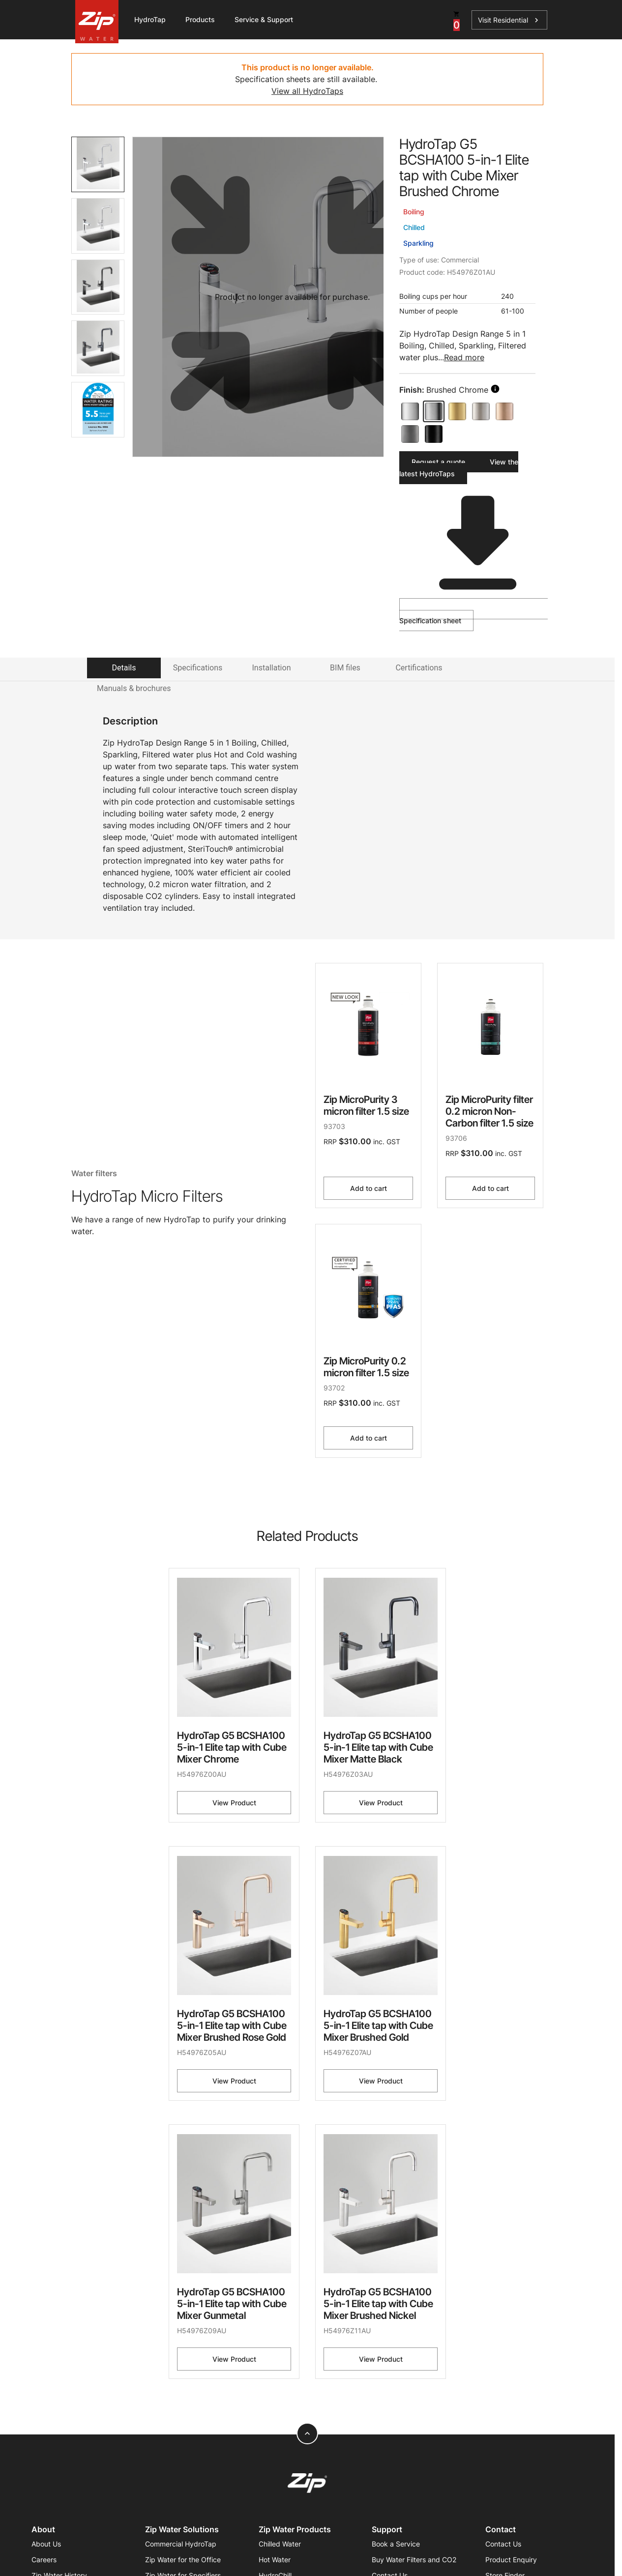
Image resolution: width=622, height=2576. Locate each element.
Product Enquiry (511, 2559)
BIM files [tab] (345, 667)
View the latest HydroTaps (458, 468)
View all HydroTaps (307, 91)
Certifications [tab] (418, 667)
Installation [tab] (271, 667)
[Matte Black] (433, 434)
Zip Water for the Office (183, 2559)
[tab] (97, 164)
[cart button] (456, 19)
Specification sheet (471, 611)
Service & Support (264, 19)
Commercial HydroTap (180, 2544)
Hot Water (275, 2559)
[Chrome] (410, 411)
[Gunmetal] (410, 434)
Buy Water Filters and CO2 (414, 2559)
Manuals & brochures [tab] (134, 688)
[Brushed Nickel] (481, 411)
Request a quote (438, 462)
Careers (44, 2559)
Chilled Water (280, 2544)
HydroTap (150, 19)
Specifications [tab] (198, 667)
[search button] (495, 389)
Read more (464, 357)
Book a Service (396, 2544)
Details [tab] (124, 667)
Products (200, 19)
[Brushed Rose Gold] (504, 411)
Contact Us (503, 2544)
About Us (46, 2544)
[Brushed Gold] (457, 411)
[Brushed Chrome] (433, 411)
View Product (234, 1802)
